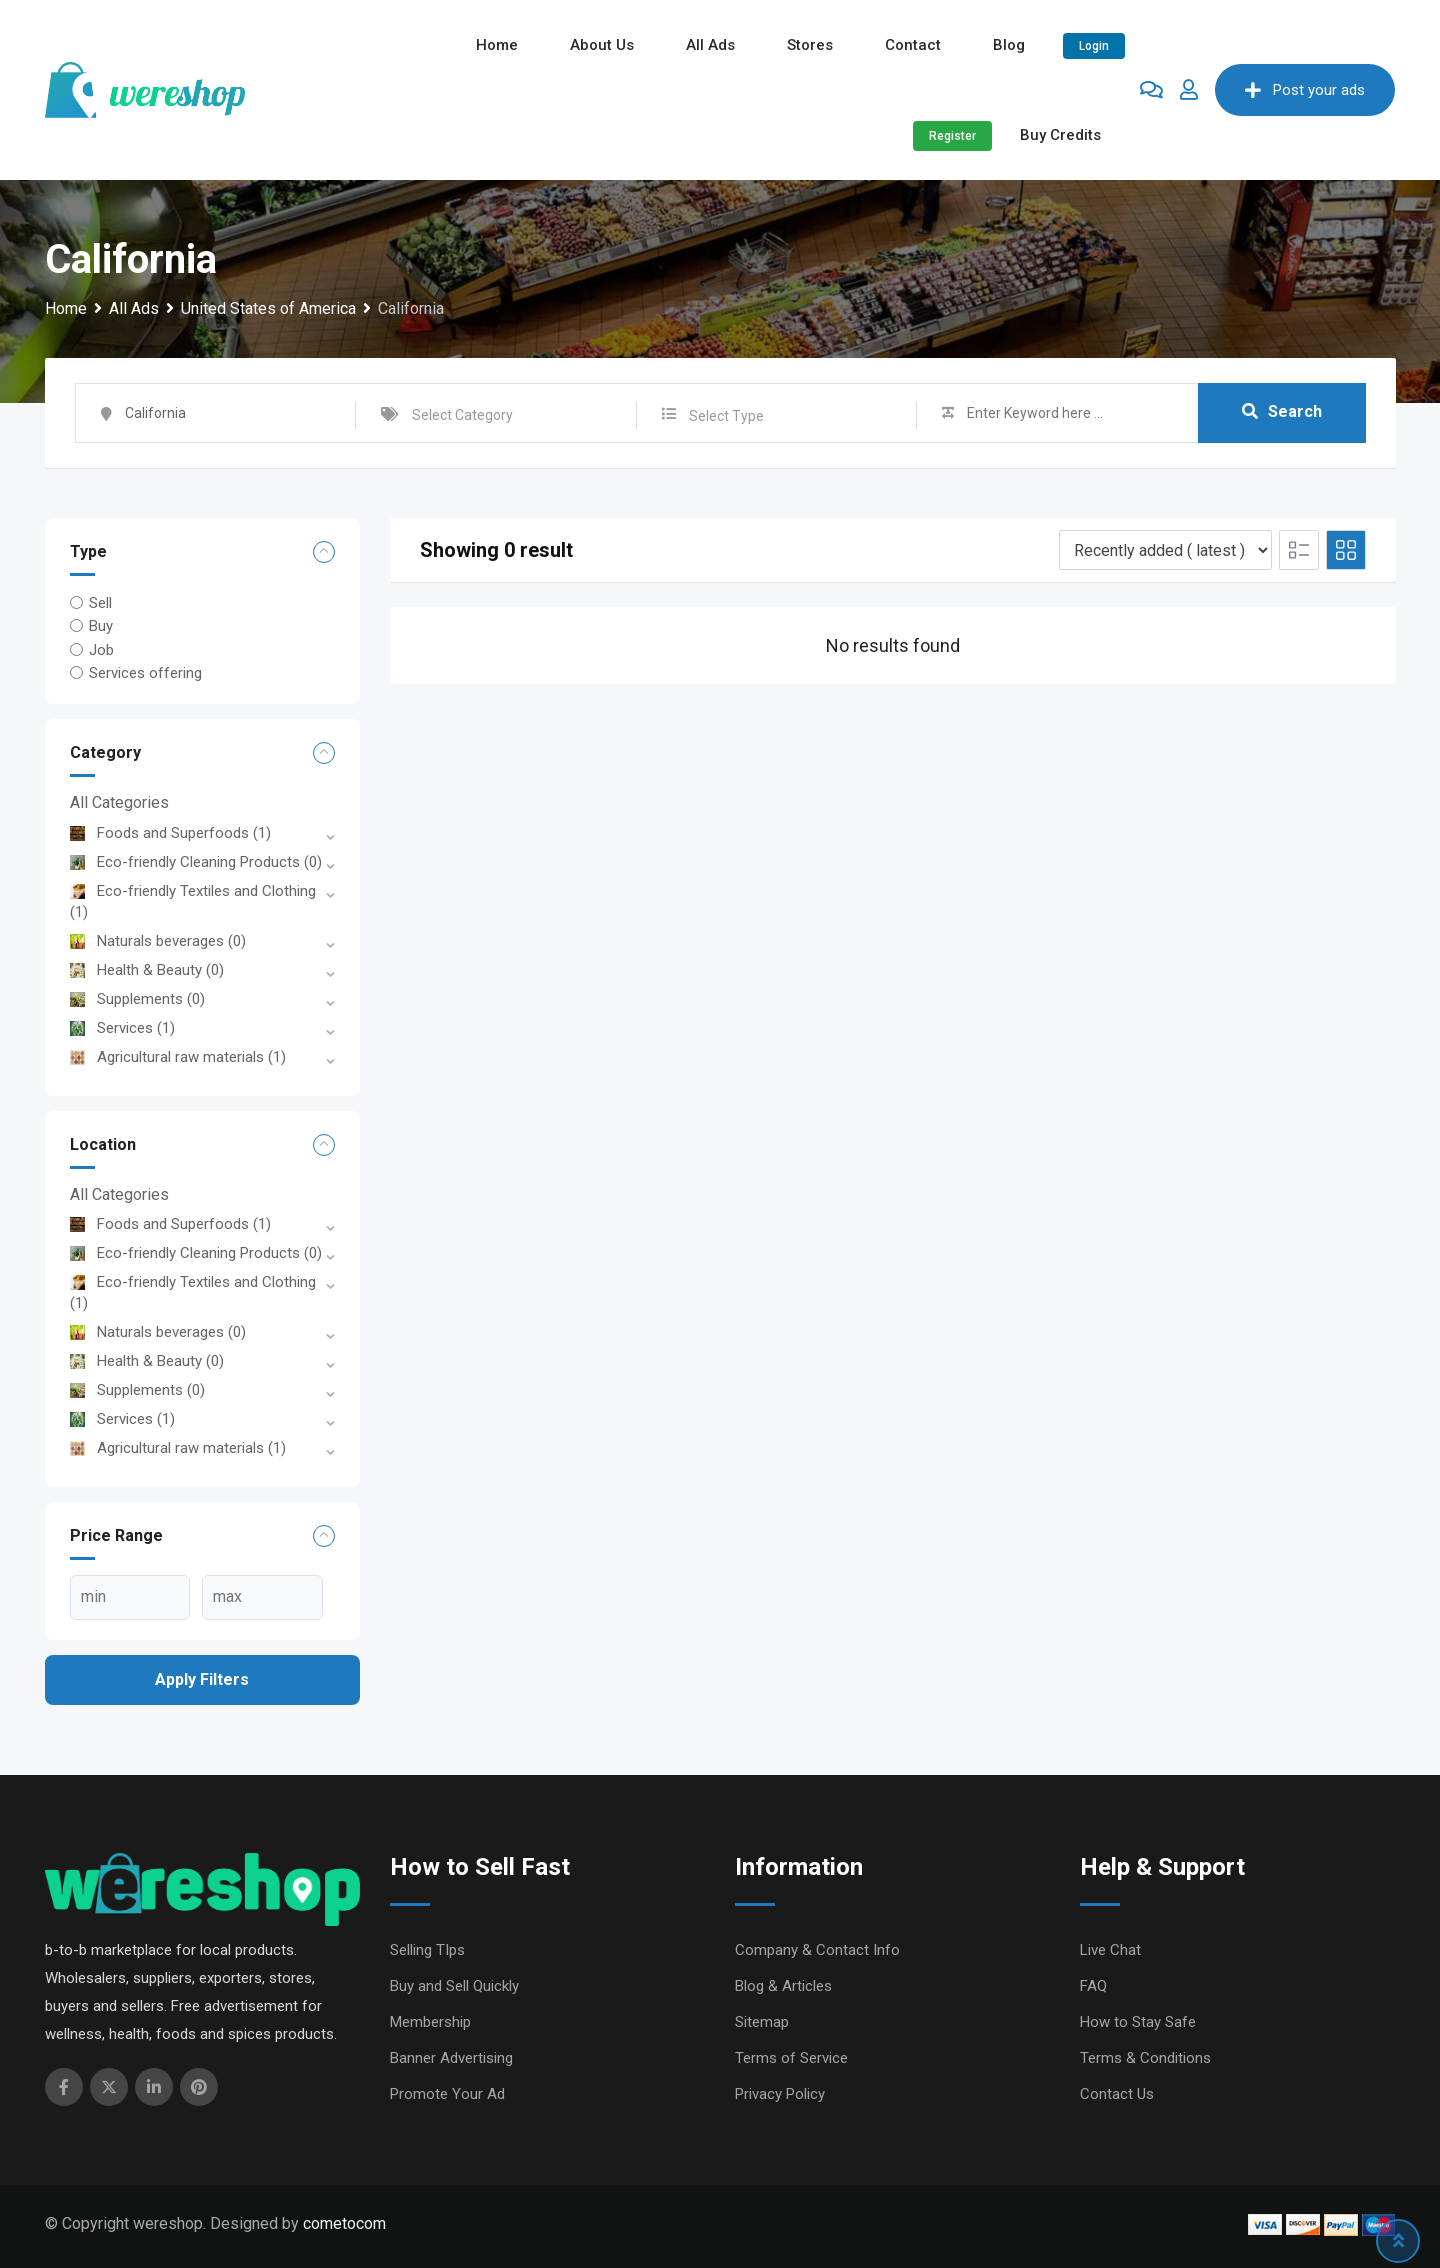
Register (952, 136)
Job (101, 649)
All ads (710, 45)
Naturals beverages (158, 941)
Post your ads (1305, 90)
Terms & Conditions (1145, 2058)
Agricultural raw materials (178, 1057)
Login (1094, 46)
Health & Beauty (147, 970)
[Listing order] (1165, 550)
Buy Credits (1060, 135)
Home (497, 45)
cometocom (344, 2223)
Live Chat (1110, 1950)
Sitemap (762, 2022)
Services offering (145, 673)
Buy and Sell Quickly (454, 1986)
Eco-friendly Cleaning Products (196, 862)
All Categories (119, 802)
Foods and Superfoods (170, 833)
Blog (1009, 45)
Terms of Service (791, 2058)
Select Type (726, 416)
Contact (913, 45)
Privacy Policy (780, 2094)
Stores (810, 45)
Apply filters (202, 1679)
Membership (430, 2022)
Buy (101, 626)
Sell (100, 603)
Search (1282, 412)
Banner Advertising (451, 2058)
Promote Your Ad (447, 2094)
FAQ (1093, 1986)
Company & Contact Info (817, 1950)
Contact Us (1117, 2094)
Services (122, 1028)
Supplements (137, 999)
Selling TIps (427, 1950)
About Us (602, 45)
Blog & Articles (783, 1986)
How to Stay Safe (1138, 2022)
